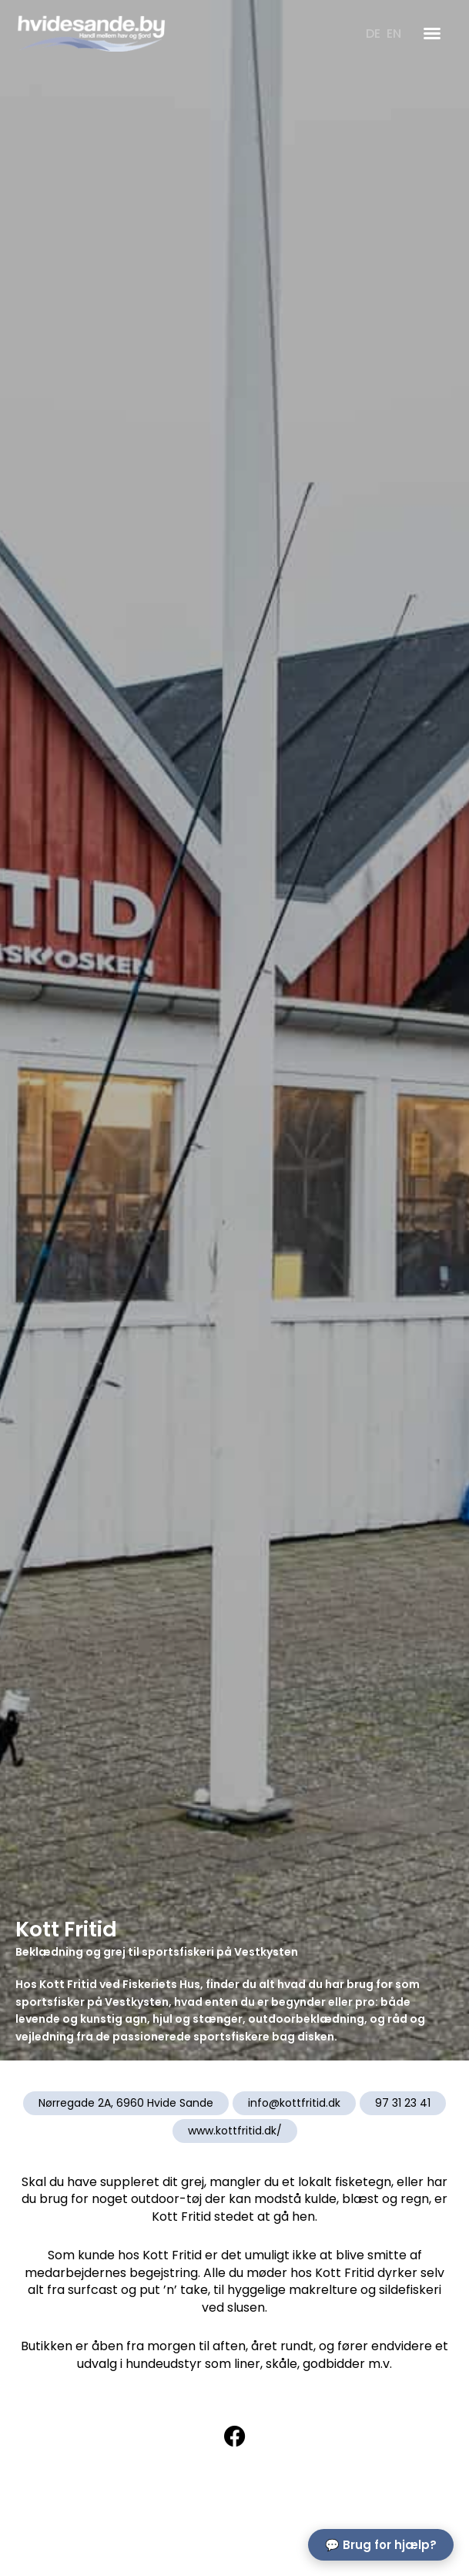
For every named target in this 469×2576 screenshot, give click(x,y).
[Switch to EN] (394, 33)
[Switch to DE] (373, 33)
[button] (432, 33)
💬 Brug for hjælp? (381, 2545)
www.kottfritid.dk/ (235, 2130)
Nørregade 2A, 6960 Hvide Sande (126, 2103)
